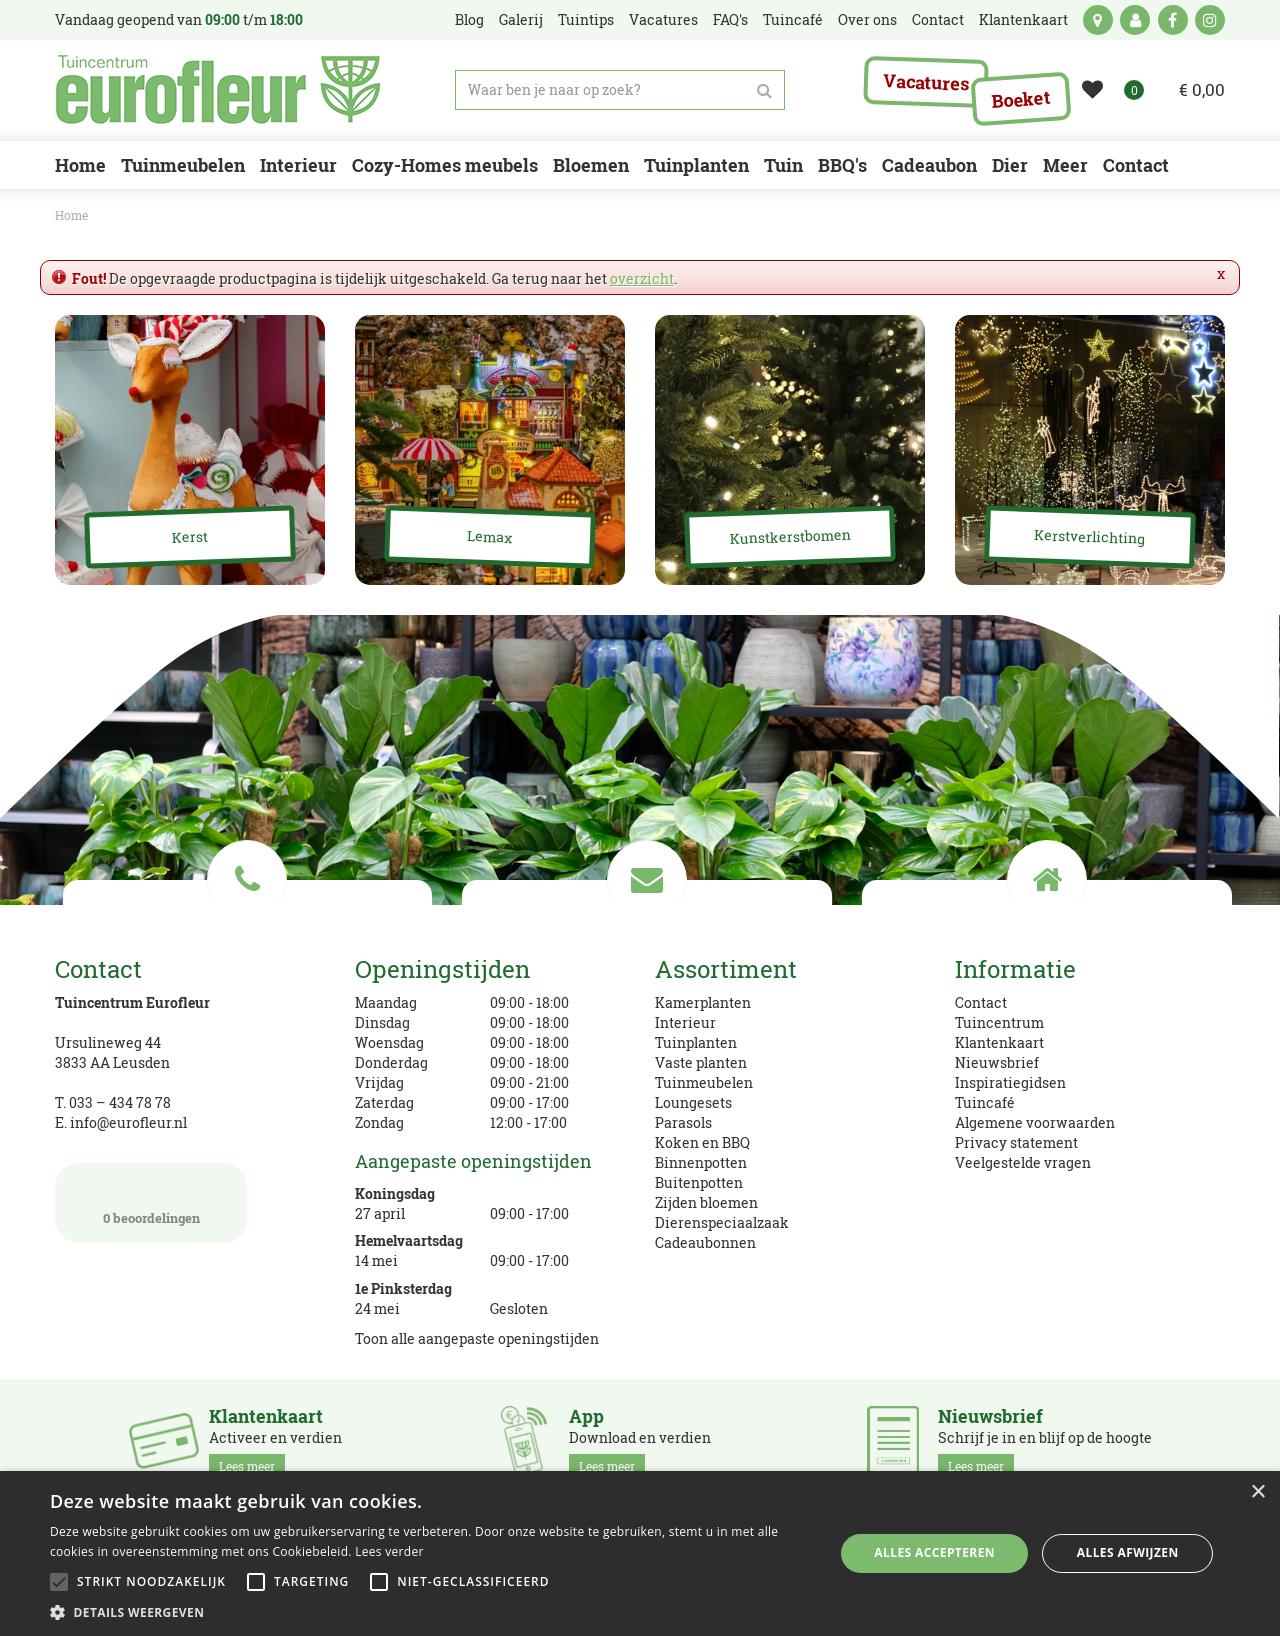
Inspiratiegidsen (1010, 1082)
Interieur (685, 1022)
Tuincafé (985, 1102)
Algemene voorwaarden (1035, 1122)
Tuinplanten (696, 1042)
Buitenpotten (699, 1182)
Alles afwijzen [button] (1128, 1552)
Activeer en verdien (275, 1442)
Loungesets (693, 1102)
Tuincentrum (999, 1022)
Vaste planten (701, 1062)
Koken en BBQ (702, 1142)
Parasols (683, 1122)
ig (1210, 20)
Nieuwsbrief (997, 1062)
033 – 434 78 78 (120, 1102)
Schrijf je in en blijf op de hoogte (1045, 1442)
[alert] (640, 1553)
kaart (1098, 20)
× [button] (1257, 1492)
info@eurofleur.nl (128, 1122)
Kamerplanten (703, 1002)
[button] (430, 1611)
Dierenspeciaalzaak (722, 1222)
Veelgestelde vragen (1023, 1162)
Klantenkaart (999, 1042)
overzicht (642, 278)
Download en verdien (640, 1442)
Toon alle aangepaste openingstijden (477, 1338)
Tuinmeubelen (704, 1082)
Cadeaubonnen (705, 1242)
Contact (981, 1002)
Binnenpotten (701, 1162)
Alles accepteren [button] (934, 1552)
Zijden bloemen (706, 1202)
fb (1173, 20)
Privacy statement (1016, 1142)
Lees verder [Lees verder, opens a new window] (389, 1551)
